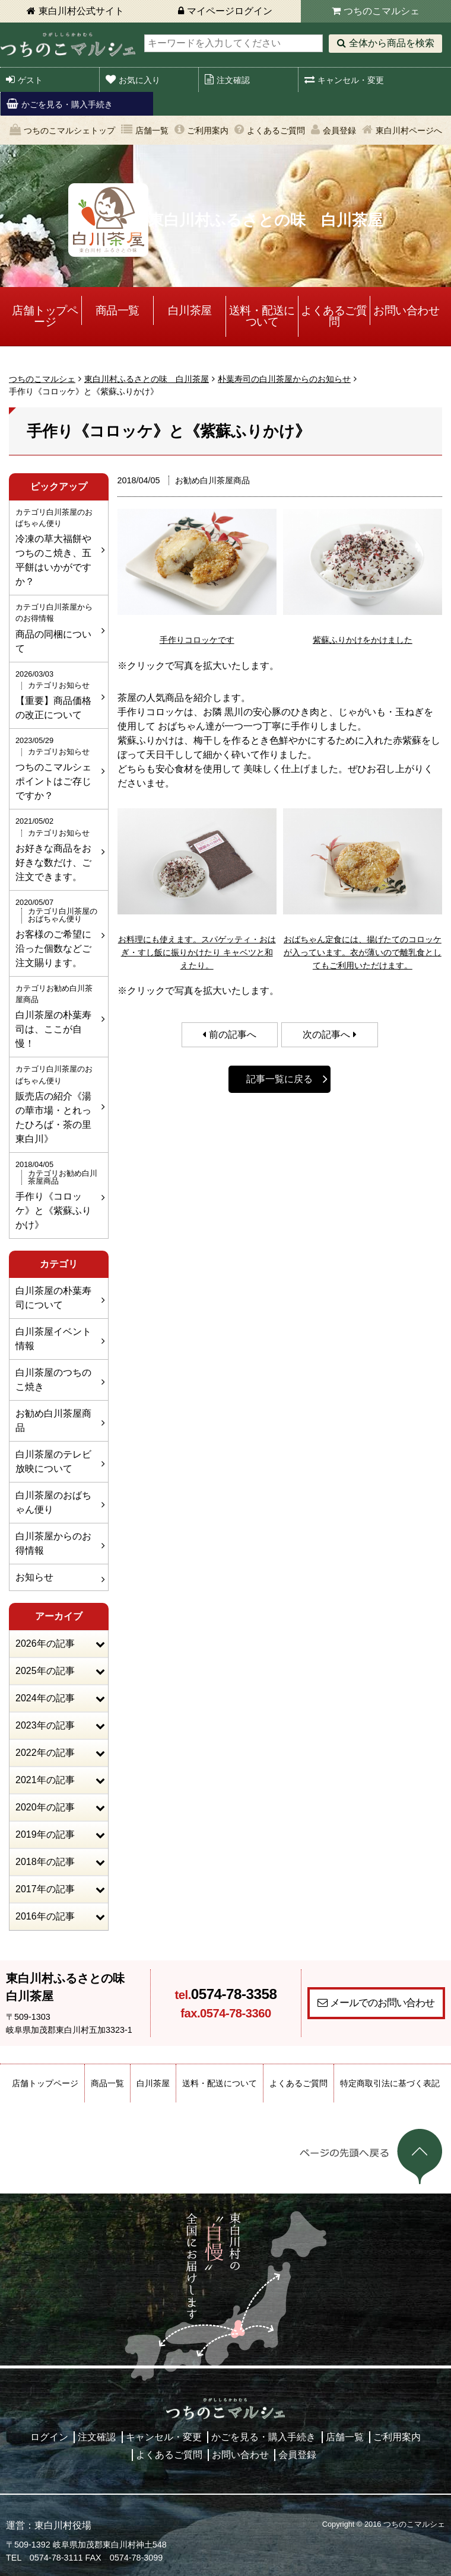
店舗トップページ (45, 316)
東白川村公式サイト (81, 11)
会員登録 (339, 130)
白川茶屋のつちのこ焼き (53, 1379)
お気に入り (139, 80)
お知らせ (34, 1577)
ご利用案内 (207, 130)
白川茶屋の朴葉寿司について (53, 1298)
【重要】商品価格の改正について (57, 694)
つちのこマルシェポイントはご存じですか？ (57, 768)
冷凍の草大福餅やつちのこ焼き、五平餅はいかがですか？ (57, 546)
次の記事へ (326, 1034)
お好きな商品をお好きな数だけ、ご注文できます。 (57, 848)
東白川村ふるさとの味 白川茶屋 (146, 379)
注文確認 (233, 80)
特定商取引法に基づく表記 (390, 2083)
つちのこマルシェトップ (69, 130)
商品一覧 (117, 310)
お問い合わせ (406, 310)
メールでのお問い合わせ (382, 2002)
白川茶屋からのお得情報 (53, 1543)
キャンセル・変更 (350, 80)
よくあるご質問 (276, 130)
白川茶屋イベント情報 (53, 1339)
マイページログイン (229, 11)
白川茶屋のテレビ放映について (53, 1461)
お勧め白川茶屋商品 (53, 1420)
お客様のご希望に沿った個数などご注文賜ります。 (57, 932)
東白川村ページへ (409, 130)
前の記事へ (232, 1034)
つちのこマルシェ (382, 11)
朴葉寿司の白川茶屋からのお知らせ (284, 379)
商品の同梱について (57, 627)
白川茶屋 (190, 310)
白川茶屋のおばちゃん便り (53, 1502)
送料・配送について (262, 316)
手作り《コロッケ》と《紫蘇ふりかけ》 (57, 1194)
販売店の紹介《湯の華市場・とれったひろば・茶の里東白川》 (57, 1103)
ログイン (49, 2437)
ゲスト (30, 80)
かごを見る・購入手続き (67, 104)
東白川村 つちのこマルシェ (67, 45)
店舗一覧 (152, 130)
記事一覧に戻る (279, 1079)
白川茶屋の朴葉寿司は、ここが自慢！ (57, 1015)
